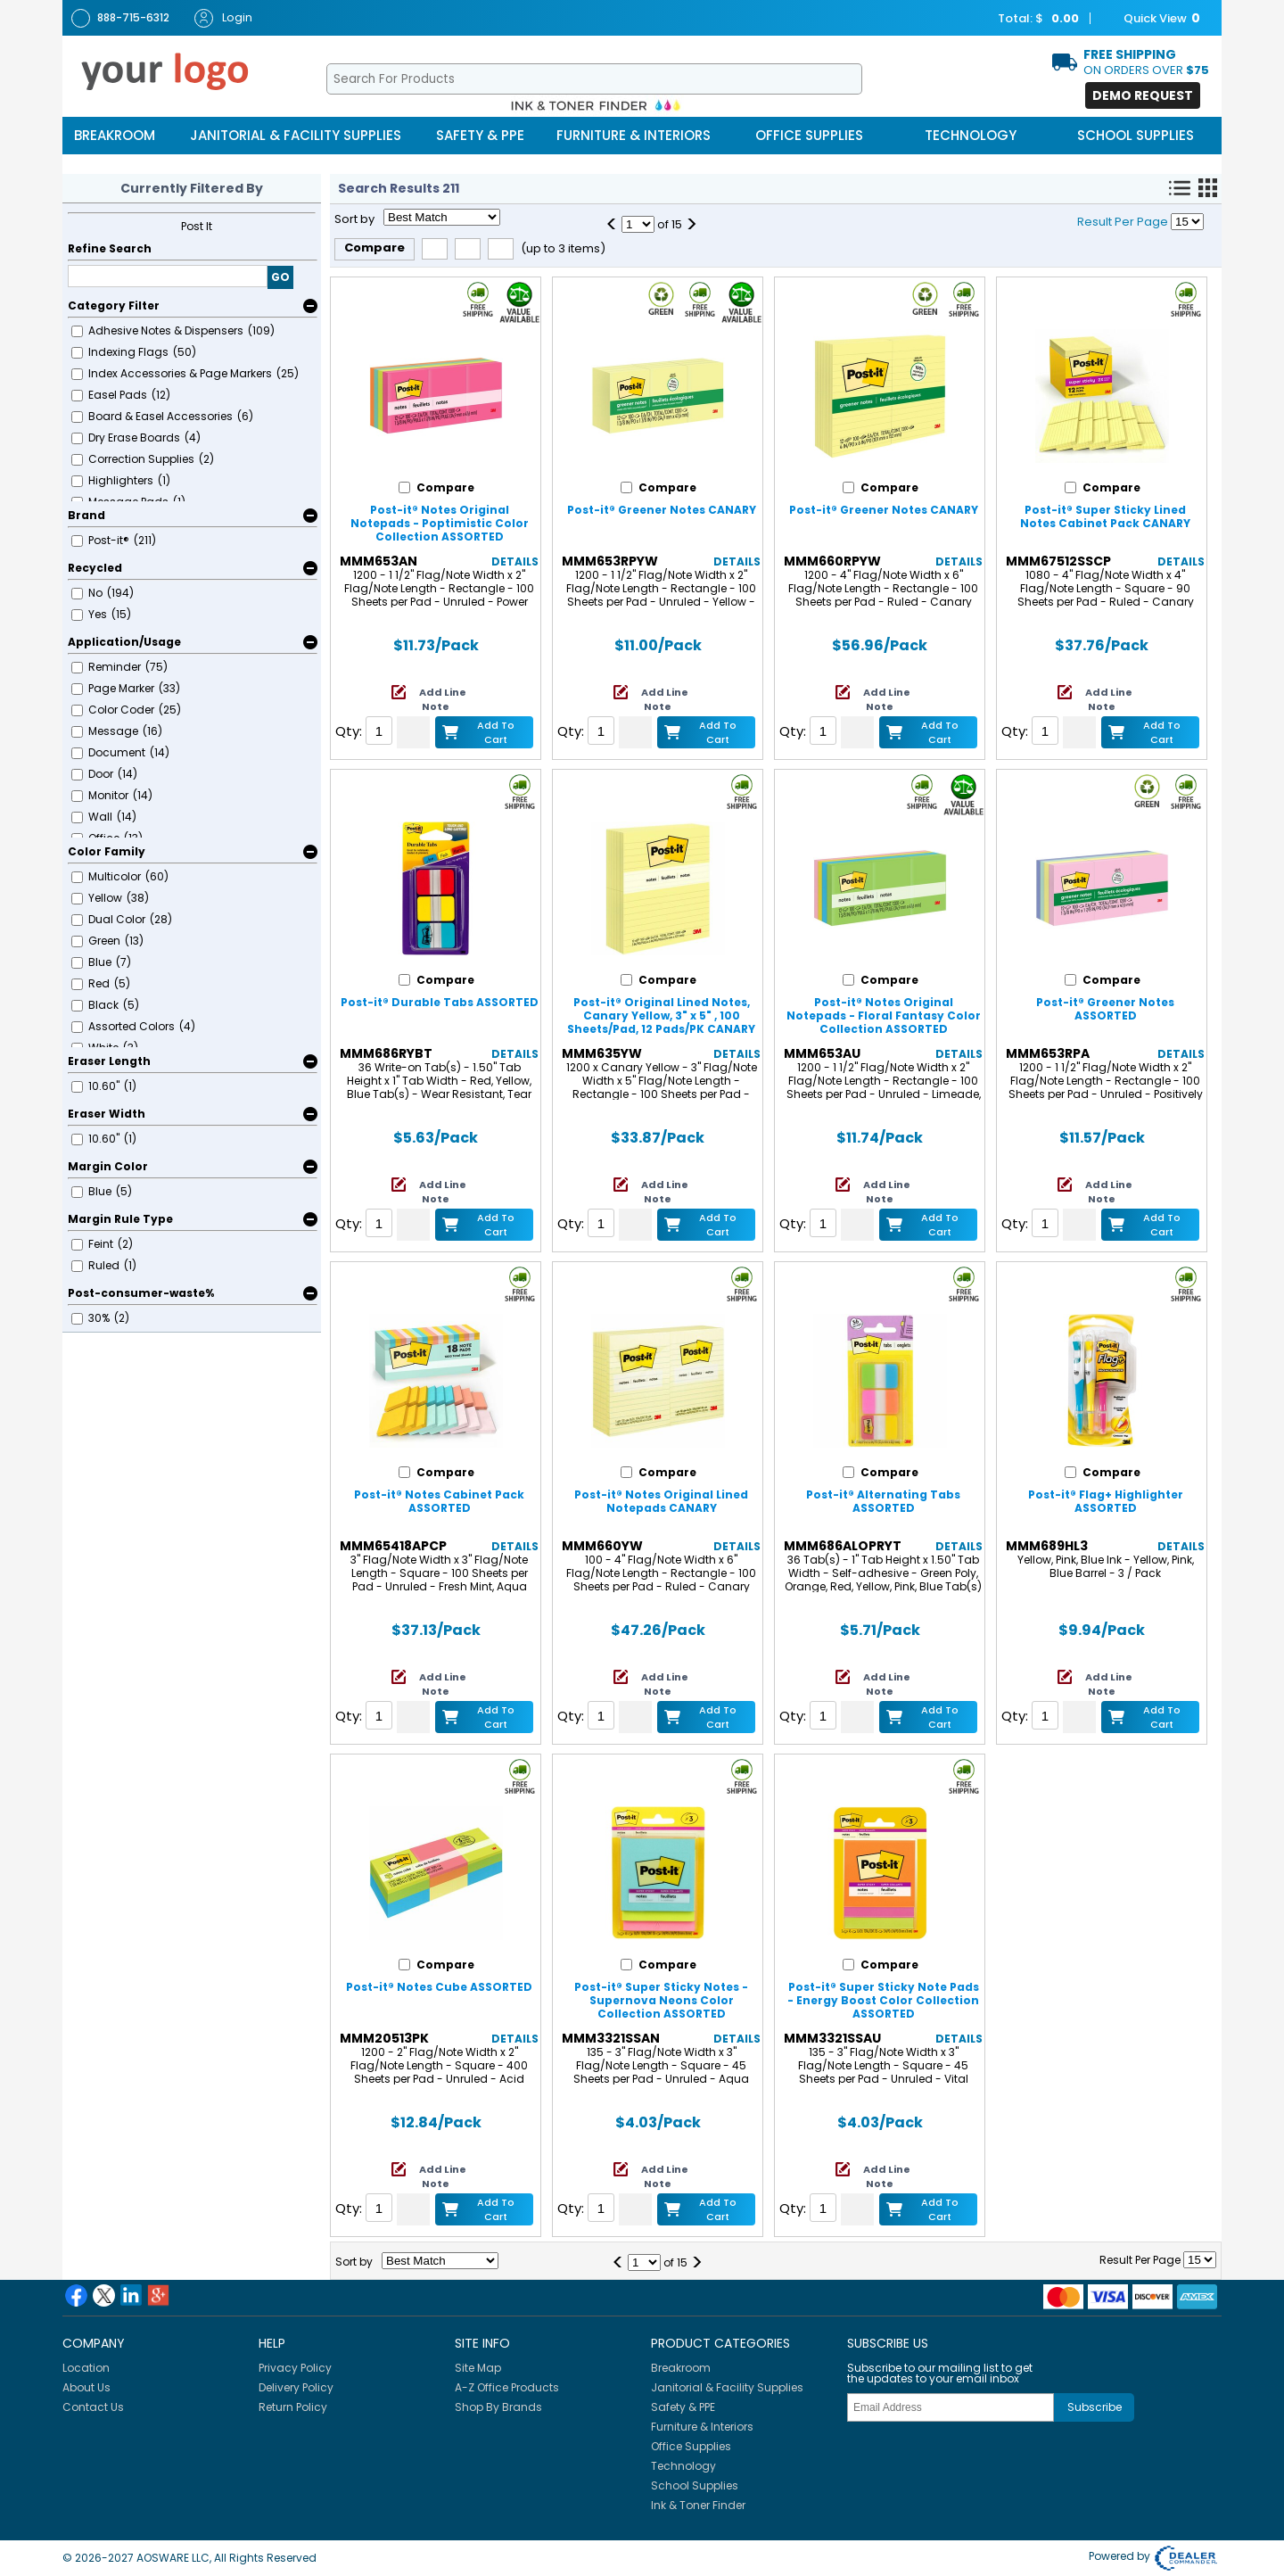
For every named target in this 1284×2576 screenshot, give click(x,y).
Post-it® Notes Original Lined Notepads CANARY (661, 1501)
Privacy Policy (295, 2367)
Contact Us (93, 2407)
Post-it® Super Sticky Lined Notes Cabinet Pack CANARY (1105, 516)
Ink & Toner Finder (698, 2505)
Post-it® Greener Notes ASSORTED (1105, 1009)
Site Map (478, 2367)
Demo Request (1142, 95)
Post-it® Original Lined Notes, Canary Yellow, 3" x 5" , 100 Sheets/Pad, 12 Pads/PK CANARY (661, 1015)
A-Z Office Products (507, 2387)
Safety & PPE (480, 135)
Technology (971, 135)
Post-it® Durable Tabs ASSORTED (440, 1002)
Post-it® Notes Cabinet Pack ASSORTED (439, 1501)
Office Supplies (809, 135)
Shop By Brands (498, 2407)
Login (223, 18)
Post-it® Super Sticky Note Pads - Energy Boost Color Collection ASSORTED (883, 2000)
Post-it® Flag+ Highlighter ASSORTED (1105, 1501)
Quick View (1153, 19)
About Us (86, 2387)
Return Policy (293, 2407)
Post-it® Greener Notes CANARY (661, 509)
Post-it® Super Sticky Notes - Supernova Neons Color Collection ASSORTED (661, 2000)
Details (515, 561)
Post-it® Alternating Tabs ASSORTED (883, 1501)
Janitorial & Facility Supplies (295, 135)
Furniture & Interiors (633, 135)
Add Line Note (442, 699)
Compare (374, 247)
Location (86, 2367)
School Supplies (1135, 135)
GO (280, 277)
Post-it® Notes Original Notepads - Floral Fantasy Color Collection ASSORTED (883, 1015)
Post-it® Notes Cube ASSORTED (439, 1986)
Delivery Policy (296, 2387)
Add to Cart (495, 732)
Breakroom (114, 135)
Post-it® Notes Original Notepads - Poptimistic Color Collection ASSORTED (439, 523)
